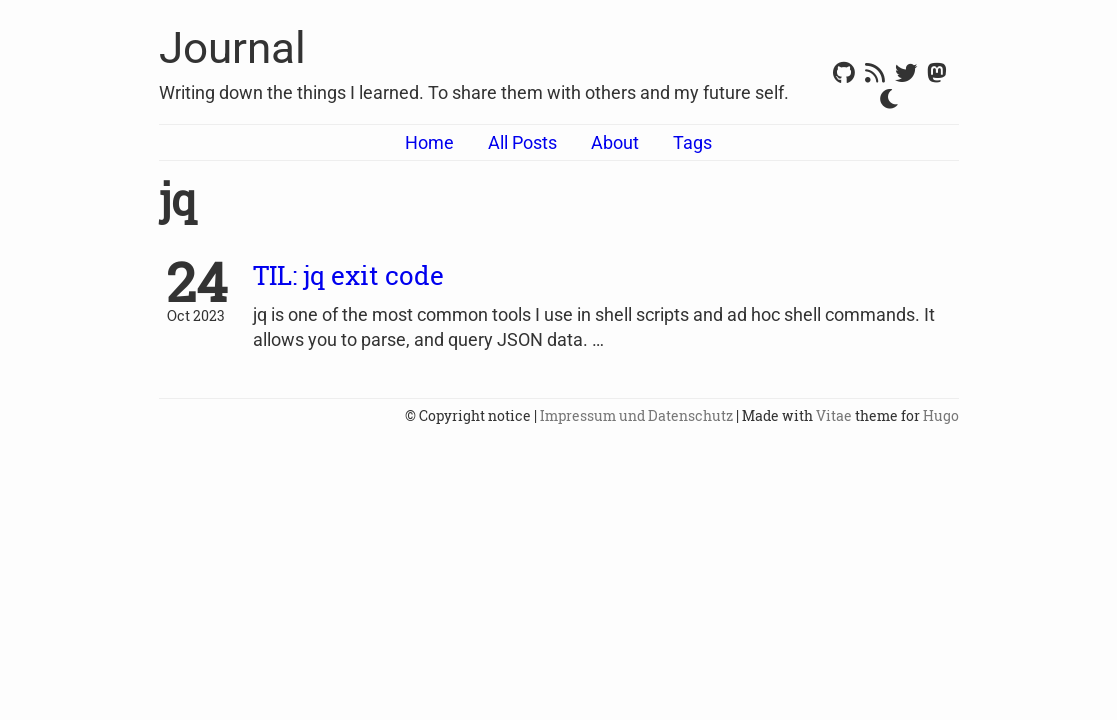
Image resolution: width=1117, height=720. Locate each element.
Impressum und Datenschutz (636, 416)
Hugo (941, 416)
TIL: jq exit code (348, 275)
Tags (692, 142)
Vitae (834, 416)
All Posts (522, 142)
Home (429, 142)
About (615, 142)
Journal (232, 48)
